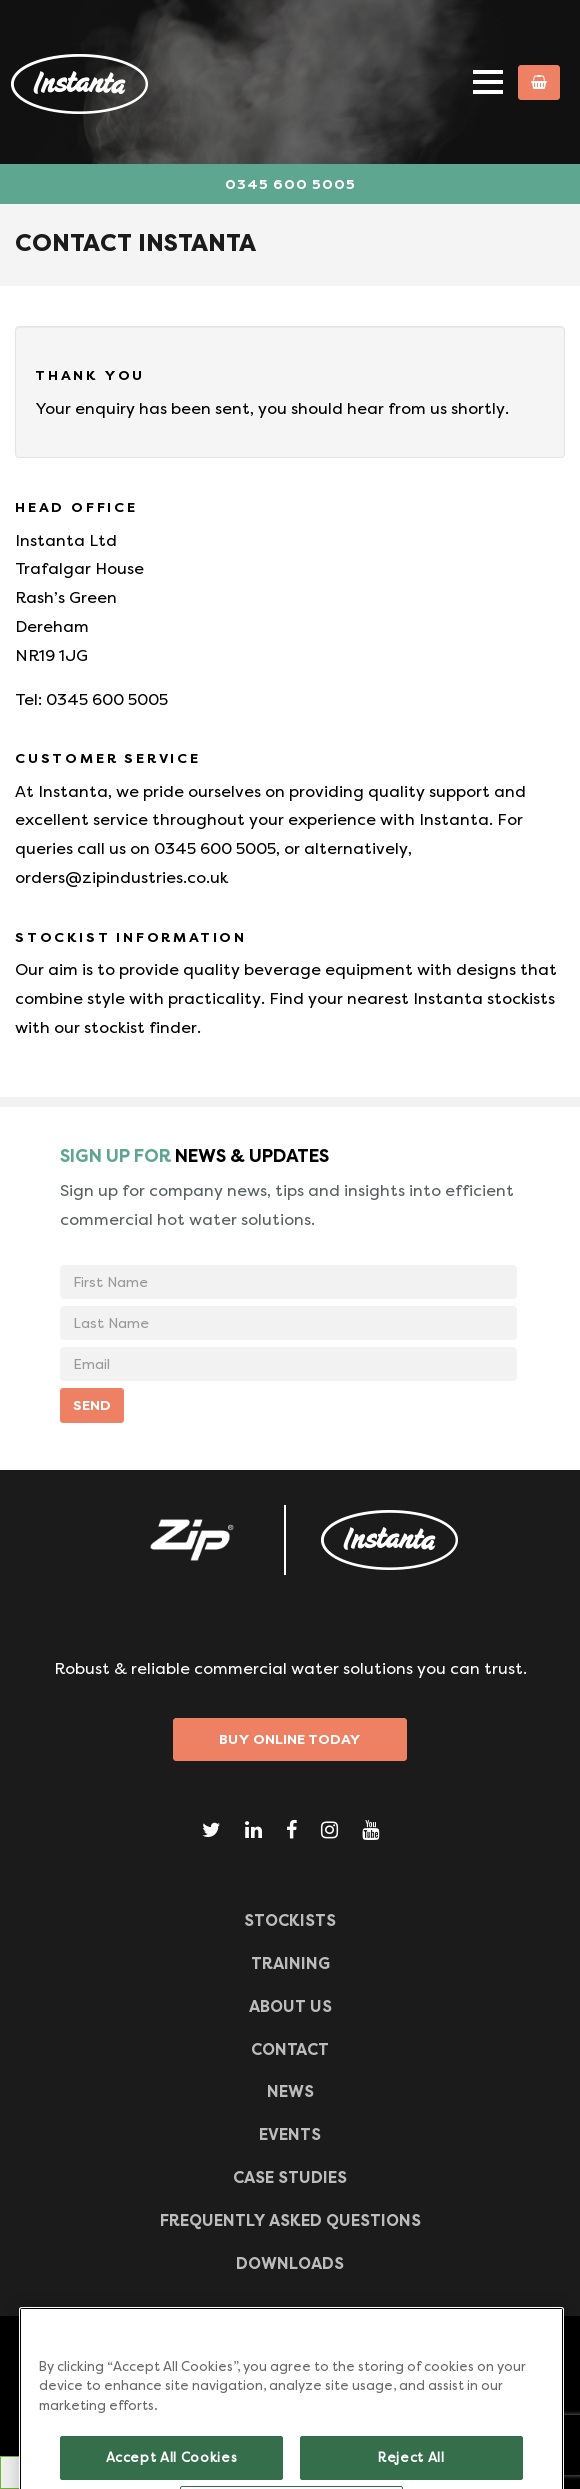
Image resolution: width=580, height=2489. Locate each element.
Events (290, 2134)
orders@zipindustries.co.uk (121, 877)
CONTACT (290, 2049)
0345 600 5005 (290, 184)
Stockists (290, 1920)
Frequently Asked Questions (290, 2220)
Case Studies (290, 2177)
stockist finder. (142, 1027)
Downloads (290, 2263)
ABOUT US (290, 2006)
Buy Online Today (290, 1739)
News (290, 2091)
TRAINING (290, 1963)
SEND (92, 1405)
